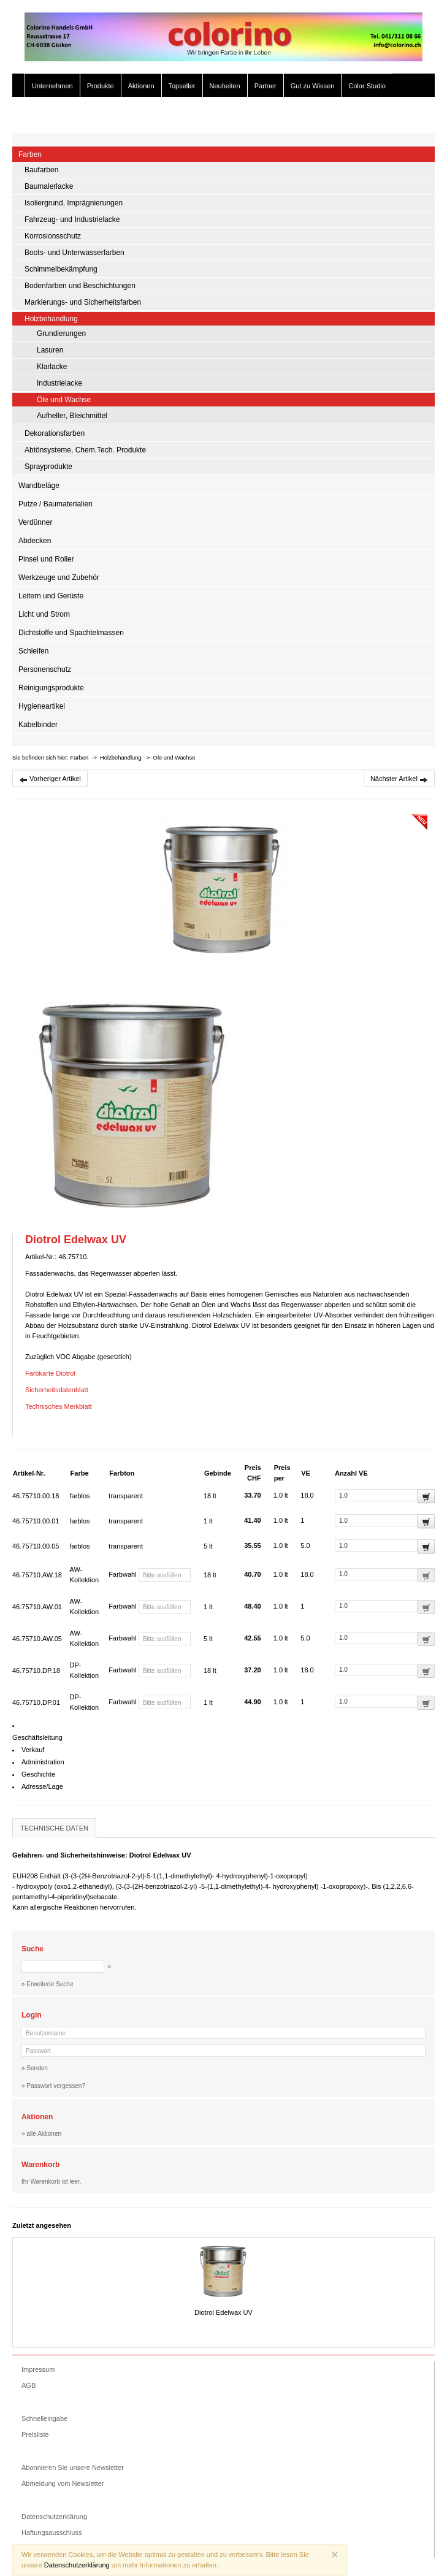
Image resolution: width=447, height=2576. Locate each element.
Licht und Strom (44, 614)
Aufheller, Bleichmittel (72, 415)
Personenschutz (44, 669)
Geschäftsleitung (37, 1737)
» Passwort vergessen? (53, 2086)
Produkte (100, 86)
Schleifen (33, 651)
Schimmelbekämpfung (61, 269)
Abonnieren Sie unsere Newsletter (72, 2467)
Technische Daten (54, 1828)
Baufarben (41, 170)
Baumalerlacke (49, 186)
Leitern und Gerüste (50, 596)
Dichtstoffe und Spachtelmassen (71, 632)
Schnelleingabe (44, 2418)
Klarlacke (52, 366)
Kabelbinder (38, 724)
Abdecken (34, 540)
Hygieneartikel (41, 706)
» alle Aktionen (41, 2133)
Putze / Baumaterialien (55, 504)
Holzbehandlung (51, 318)
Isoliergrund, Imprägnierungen (74, 203)
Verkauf (32, 1749)
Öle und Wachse (64, 399)
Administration (42, 1762)
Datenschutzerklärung (54, 2516)
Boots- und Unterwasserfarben (74, 252)
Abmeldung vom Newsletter (62, 2483)
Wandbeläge (38, 485)
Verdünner (35, 522)
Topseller (182, 86)
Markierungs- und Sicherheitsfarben (83, 302)
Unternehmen (52, 86)
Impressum (38, 2369)
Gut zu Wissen (313, 86)
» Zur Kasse (398, 115)
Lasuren (50, 350)
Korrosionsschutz (53, 236)
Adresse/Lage (42, 1786)
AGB (28, 2385)
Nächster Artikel (399, 779)
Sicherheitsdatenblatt (56, 1389)
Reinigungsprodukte (51, 688)
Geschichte (38, 1774)
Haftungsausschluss (51, 2532)
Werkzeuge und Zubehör (58, 577)
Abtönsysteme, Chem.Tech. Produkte (85, 450)
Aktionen (141, 86)
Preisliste (35, 2434)
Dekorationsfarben (55, 433)
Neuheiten (225, 86)
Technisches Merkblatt (58, 1406)
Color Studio (367, 86)
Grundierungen (61, 333)
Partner (265, 86)
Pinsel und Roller (46, 559)
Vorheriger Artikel (50, 779)
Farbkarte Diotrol (50, 1373)
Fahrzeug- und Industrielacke (72, 219)
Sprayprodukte (48, 466)
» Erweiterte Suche (336, 115)
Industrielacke (59, 383)
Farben (30, 154)
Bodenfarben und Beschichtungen (80, 285)
